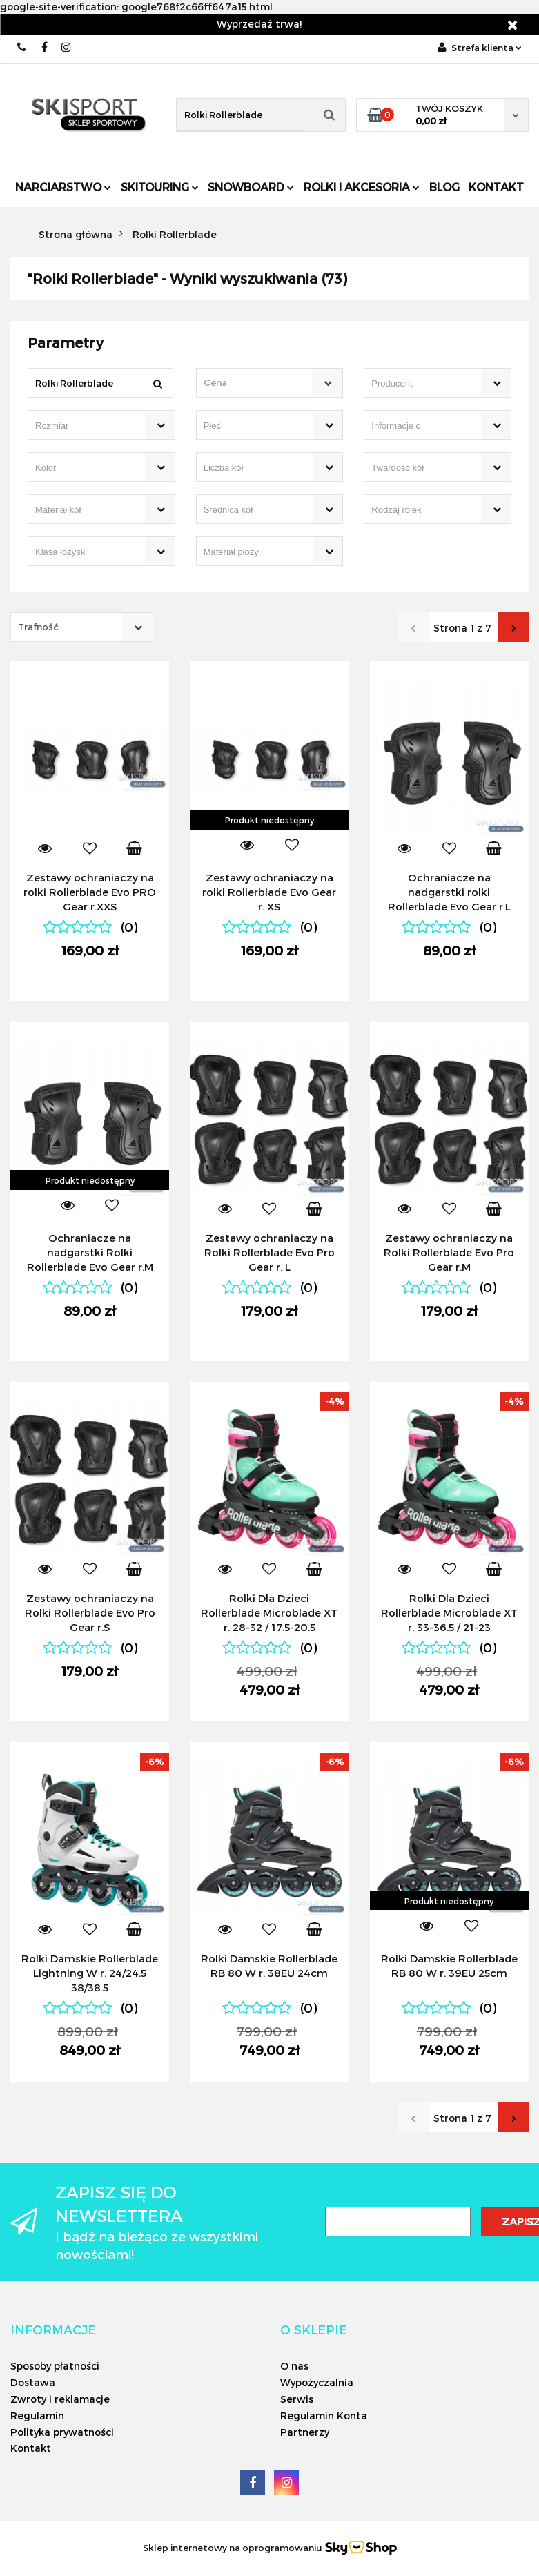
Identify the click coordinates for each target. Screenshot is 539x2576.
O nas (294, 2366)
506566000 (22, 47)
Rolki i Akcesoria (362, 186)
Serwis (296, 2399)
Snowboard (251, 186)
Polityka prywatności (62, 2432)
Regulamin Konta (323, 2415)
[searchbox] (417, 384)
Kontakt (496, 186)
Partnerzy (304, 2432)
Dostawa (32, 2382)
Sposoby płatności (54, 2366)
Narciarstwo (63, 186)
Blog (444, 186)
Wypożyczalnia (316, 2382)
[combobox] (270, 383)
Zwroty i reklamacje (60, 2399)
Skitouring (160, 186)
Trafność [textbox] (38, 626)
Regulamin (37, 2415)
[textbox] (258, 382)
